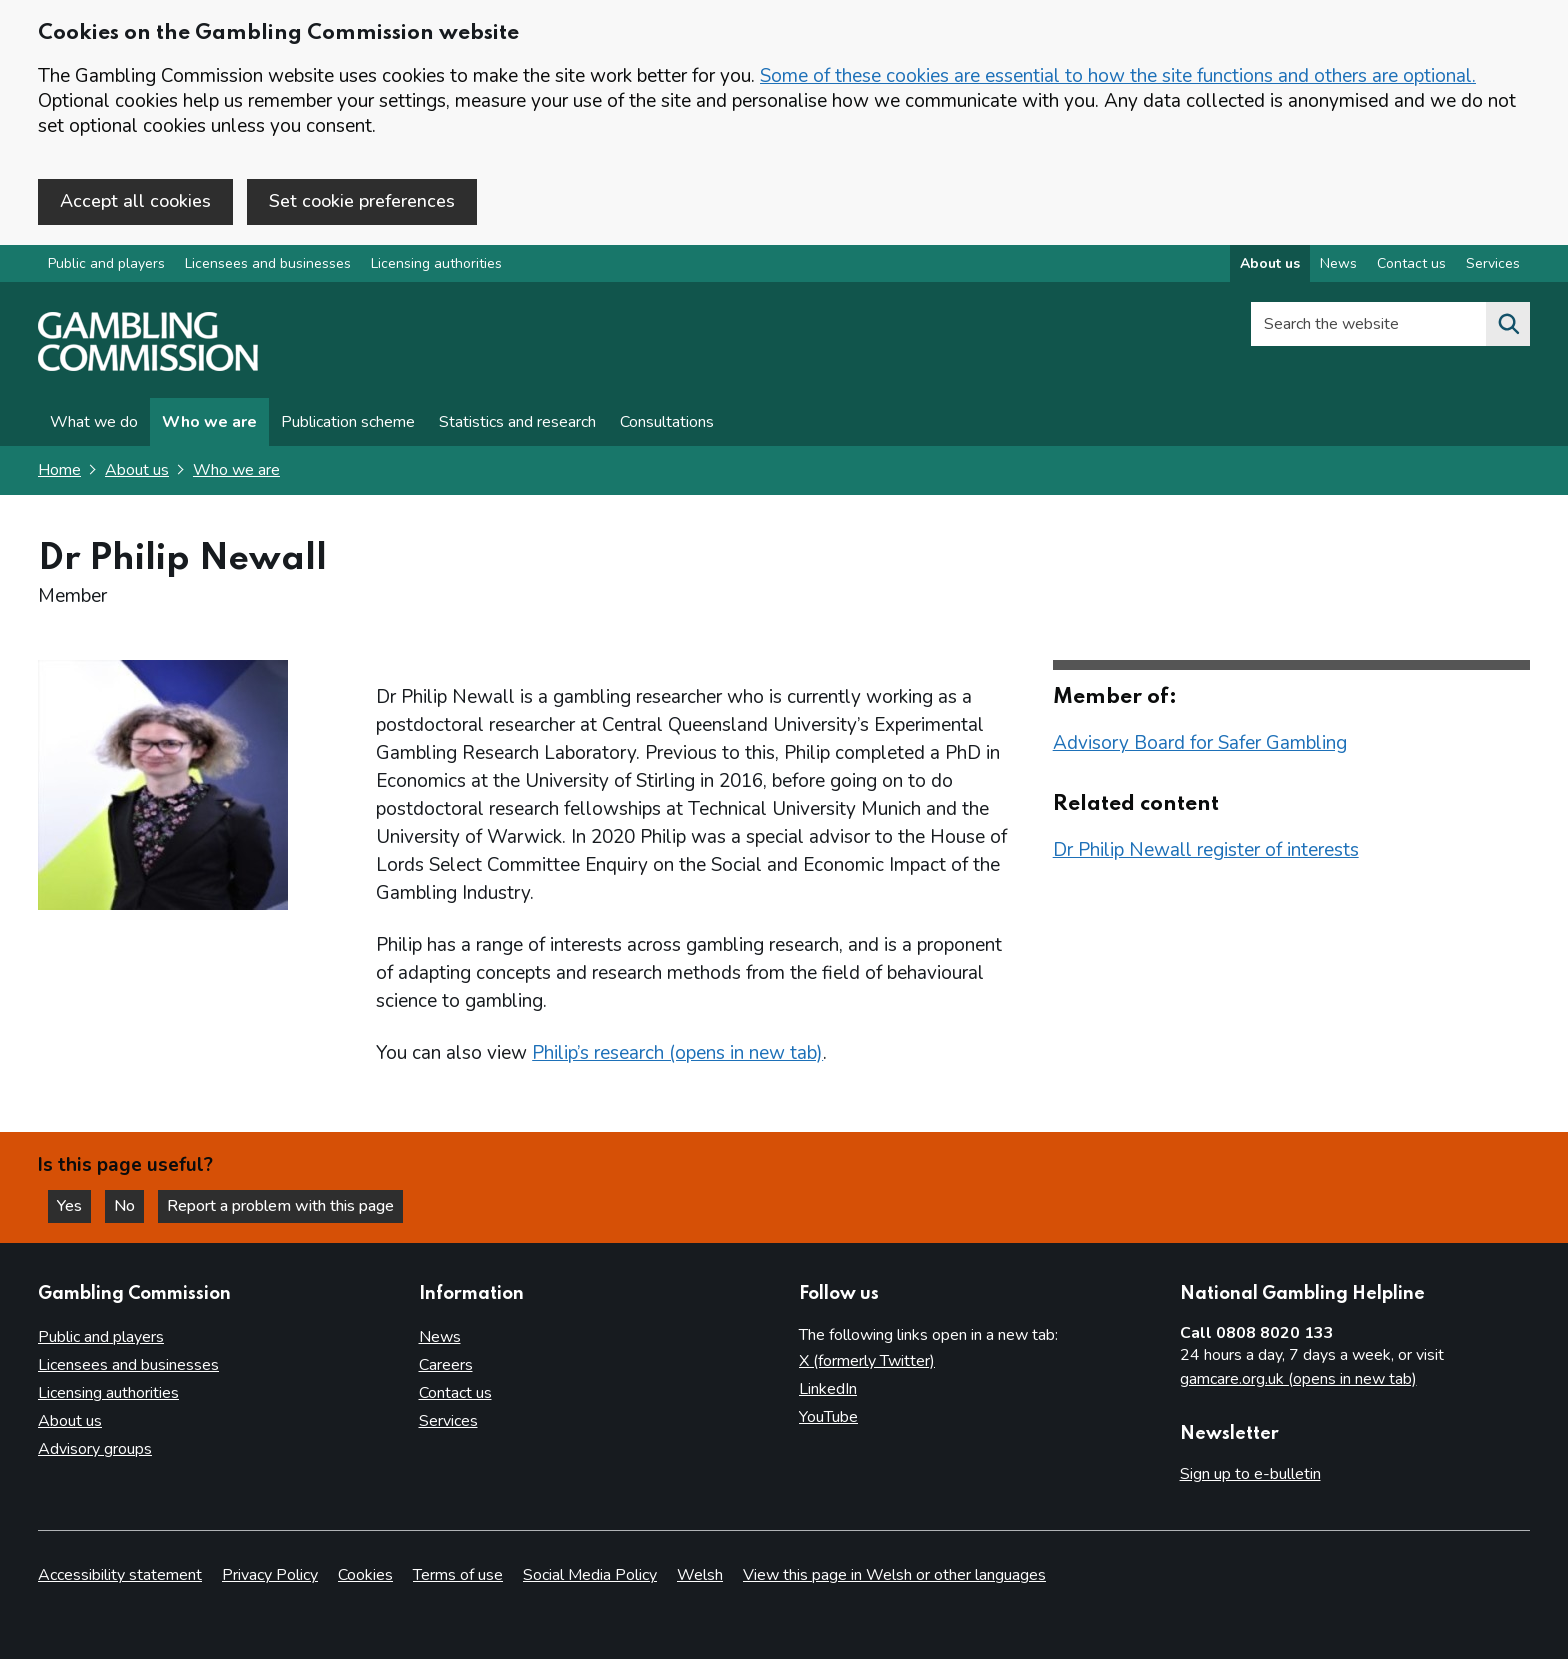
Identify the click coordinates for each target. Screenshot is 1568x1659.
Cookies (365, 1575)
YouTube (828, 1417)
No (129, 1206)
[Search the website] (1508, 324)
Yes (74, 1206)
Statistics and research (517, 422)
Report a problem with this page (280, 1206)
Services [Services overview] (1493, 263)
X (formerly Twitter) (867, 1361)
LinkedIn (828, 1389)
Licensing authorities (436, 263)
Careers (446, 1365)
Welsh (700, 1575)
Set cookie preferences (362, 201)
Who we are (209, 422)
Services (448, 1421)
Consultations (667, 422)
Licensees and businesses (268, 263)
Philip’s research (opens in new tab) (677, 1053)
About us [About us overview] (1270, 263)
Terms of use (458, 1575)
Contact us (455, 1393)
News (440, 1337)
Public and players (106, 263)
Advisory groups (95, 1449)
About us (137, 470)
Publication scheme (348, 422)
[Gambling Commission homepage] (148, 366)
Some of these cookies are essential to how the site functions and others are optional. (1118, 76)
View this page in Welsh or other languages (894, 1575)
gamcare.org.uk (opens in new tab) (1298, 1379)
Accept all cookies (135, 201)
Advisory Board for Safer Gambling (1200, 743)
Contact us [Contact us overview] (1411, 263)
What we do (94, 422)
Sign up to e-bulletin (1250, 1474)
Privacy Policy (270, 1575)
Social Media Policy (590, 1575)
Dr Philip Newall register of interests (1206, 850)
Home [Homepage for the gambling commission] (59, 470)
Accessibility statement (120, 1575)
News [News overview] (1338, 263)
